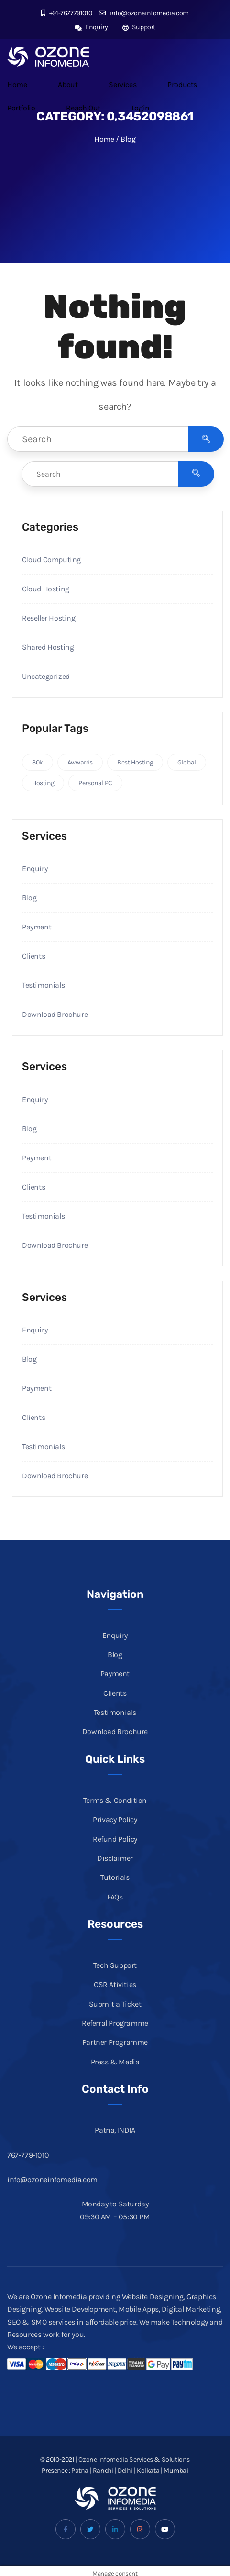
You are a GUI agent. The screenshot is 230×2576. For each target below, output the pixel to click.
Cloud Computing (51, 559)
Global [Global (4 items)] (186, 762)
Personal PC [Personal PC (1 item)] (95, 783)
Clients (33, 956)
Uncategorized (46, 676)
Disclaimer (115, 1858)
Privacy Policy (115, 1819)
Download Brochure (55, 1014)
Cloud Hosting (45, 588)
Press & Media (115, 2061)
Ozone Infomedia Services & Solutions (134, 2460)
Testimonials (43, 985)
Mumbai (176, 2471)
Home (17, 84)
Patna (79, 2471)
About (67, 84)
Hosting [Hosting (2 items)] (43, 783)
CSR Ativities (115, 1984)
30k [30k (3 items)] (37, 762)
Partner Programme (115, 2042)
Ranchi (103, 2471)
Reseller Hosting (49, 617)
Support (138, 27)
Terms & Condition (115, 1800)
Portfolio (21, 107)
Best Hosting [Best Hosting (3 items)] (135, 762)
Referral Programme (115, 2023)
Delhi (125, 2471)
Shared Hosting (48, 647)
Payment (36, 926)
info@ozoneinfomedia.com (143, 13)
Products (182, 84)
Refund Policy (115, 1839)
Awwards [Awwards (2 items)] (80, 762)
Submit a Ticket (115, 2003)
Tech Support (115, 1965)
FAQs (114, 1896)
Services (122, 84)
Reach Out (83, 107)
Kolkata (148, 2471)
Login (140, 107)
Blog (29, 897)
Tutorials (114, 1877)
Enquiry (91, 27)
